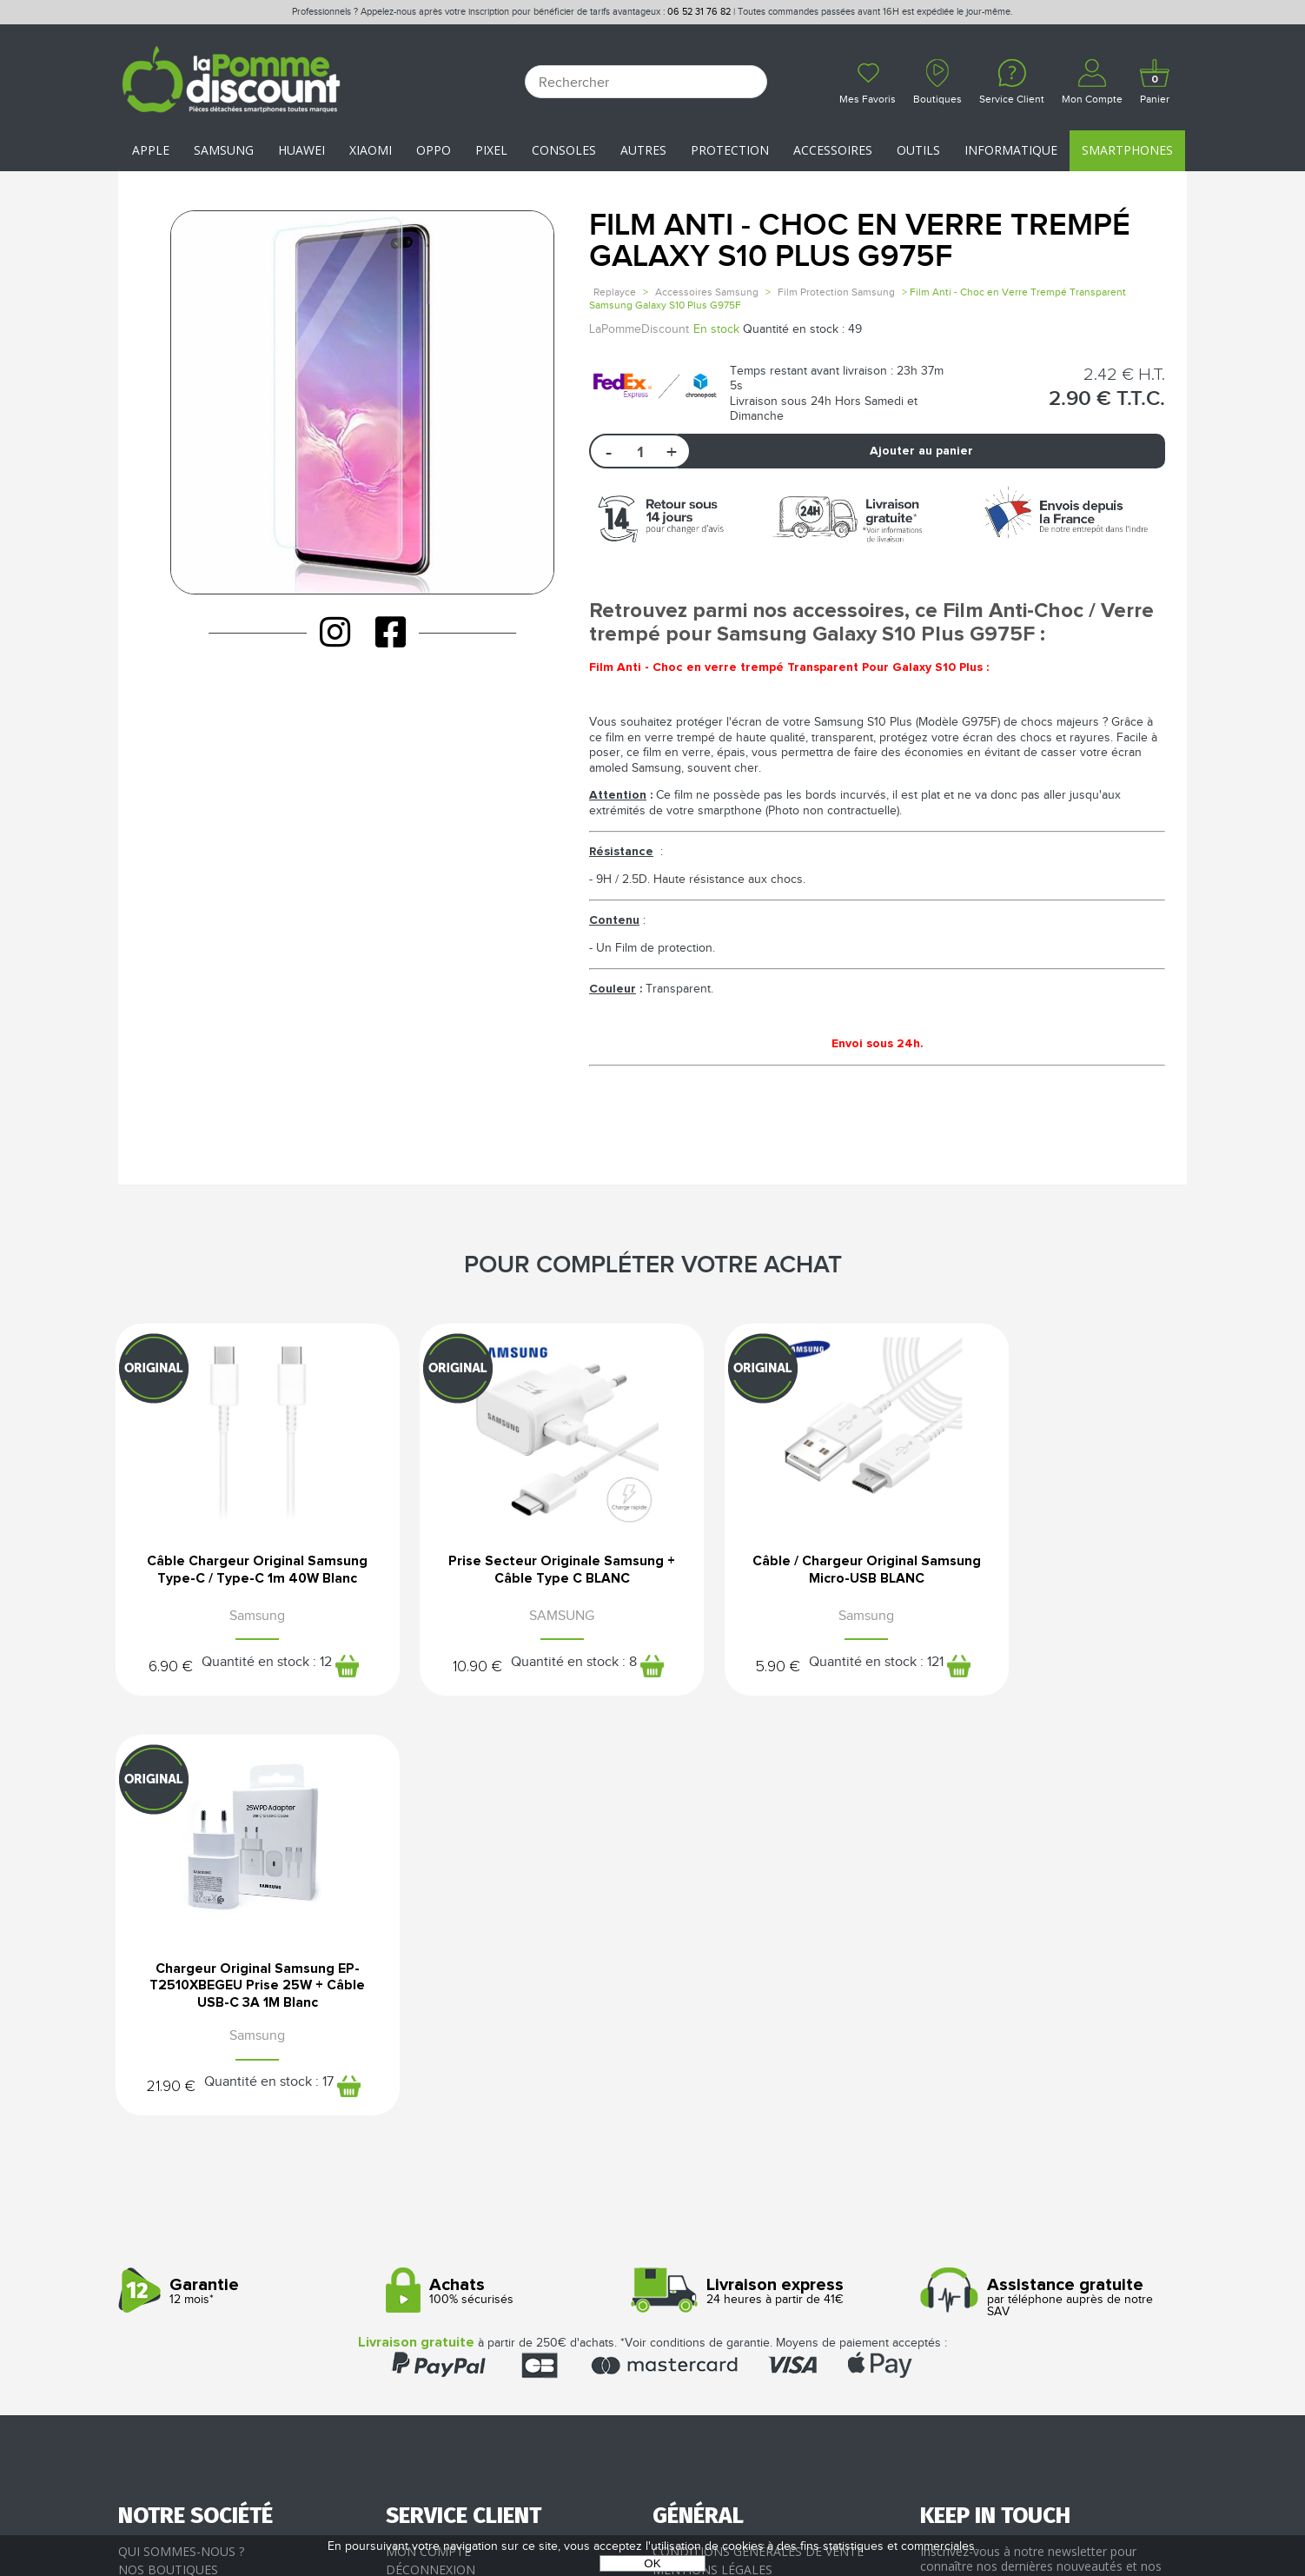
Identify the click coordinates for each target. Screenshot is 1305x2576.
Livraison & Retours (453, 2203)
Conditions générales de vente (758, 2147)
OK (652, 2563)
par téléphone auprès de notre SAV (1047, 1894)
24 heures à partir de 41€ (779, 1888)
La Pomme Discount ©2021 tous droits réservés (652, 2485)
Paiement (416, 2184)
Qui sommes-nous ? (181, 2147)
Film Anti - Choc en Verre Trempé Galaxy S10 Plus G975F (859, 241)
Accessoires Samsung (706, 292)
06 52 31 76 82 (699, 11)
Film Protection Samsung (836, 292)
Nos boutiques (168, 2166)
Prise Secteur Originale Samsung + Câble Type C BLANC (516, 1576)
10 (430, 1679)
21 (976, 1679)
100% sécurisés (513, 1888)
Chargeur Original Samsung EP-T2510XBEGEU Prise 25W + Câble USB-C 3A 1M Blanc (1063, 1576)
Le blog (143, 2184)
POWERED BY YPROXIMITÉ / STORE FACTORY (653, 2512)
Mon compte (428, 2147)
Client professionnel (458, 2241)
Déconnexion (430, 2166)
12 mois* (245, 1888)
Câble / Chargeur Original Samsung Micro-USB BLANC (790, 1570)
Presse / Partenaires (720, 2222)
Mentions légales (712, 2166)
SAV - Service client (449, 2222)
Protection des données (736, 2184)
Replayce (614, 292)
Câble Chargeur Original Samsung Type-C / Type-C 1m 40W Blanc (242, 1576)
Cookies (678, 2203)
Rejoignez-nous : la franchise (216, 2203)
